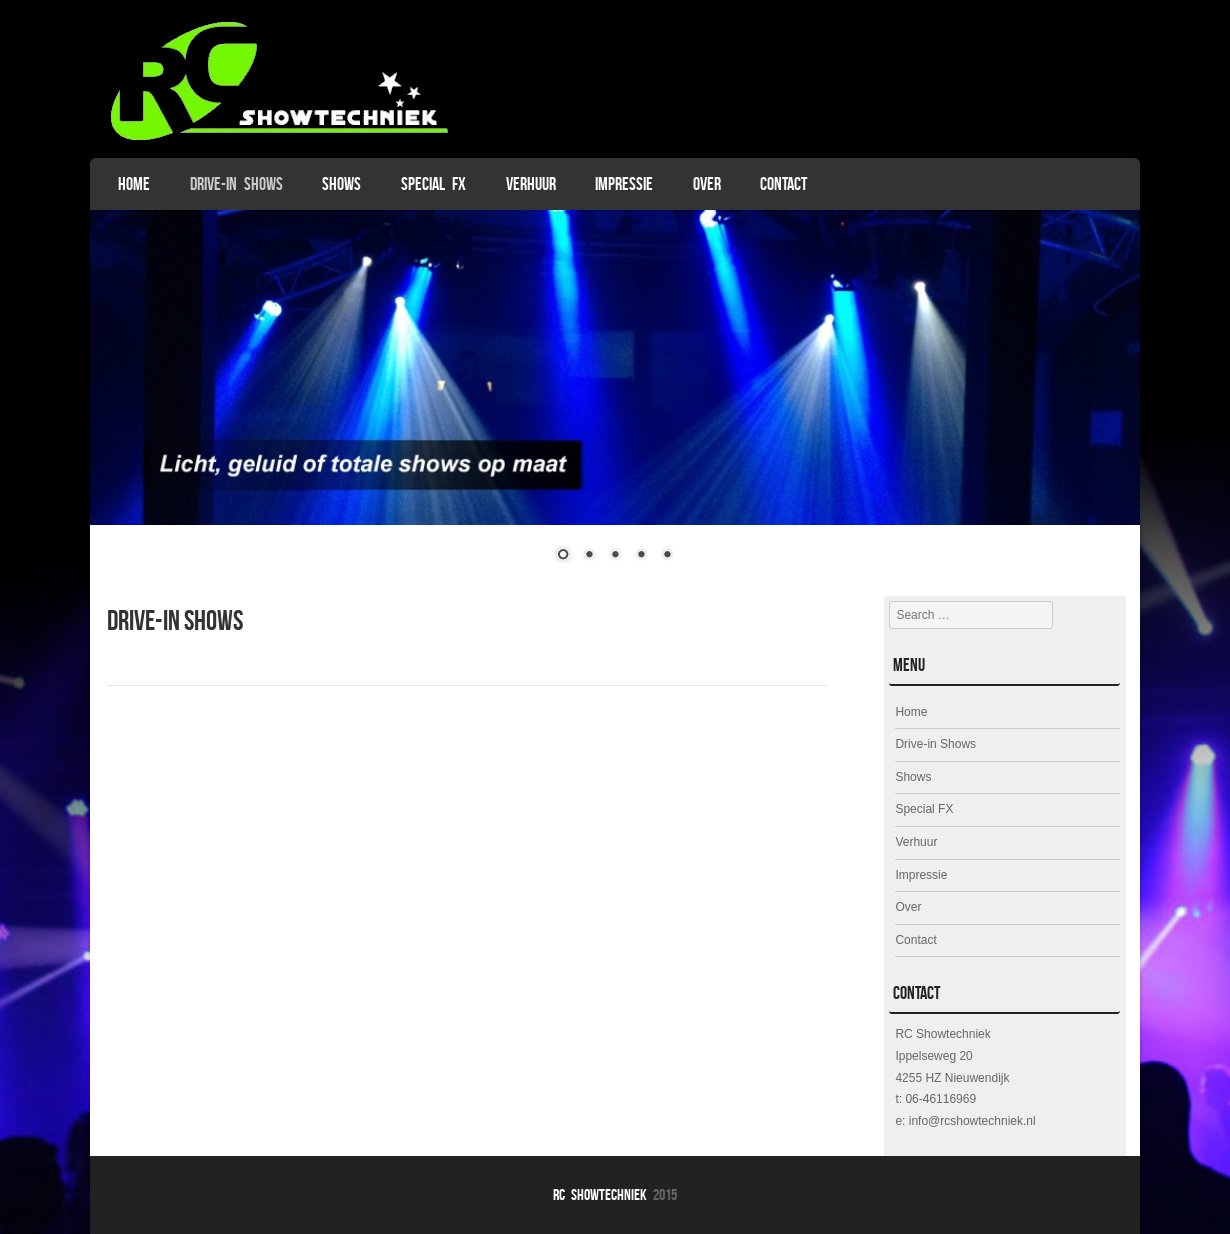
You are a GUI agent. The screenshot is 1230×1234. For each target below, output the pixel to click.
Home (134, 184)
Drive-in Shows (236, 184)
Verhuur (531, 184)
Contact (783, 184)
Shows (341, 184)
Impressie (624, 184)
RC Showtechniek (600, 1194)
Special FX (433, 184)
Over (707, 184)
